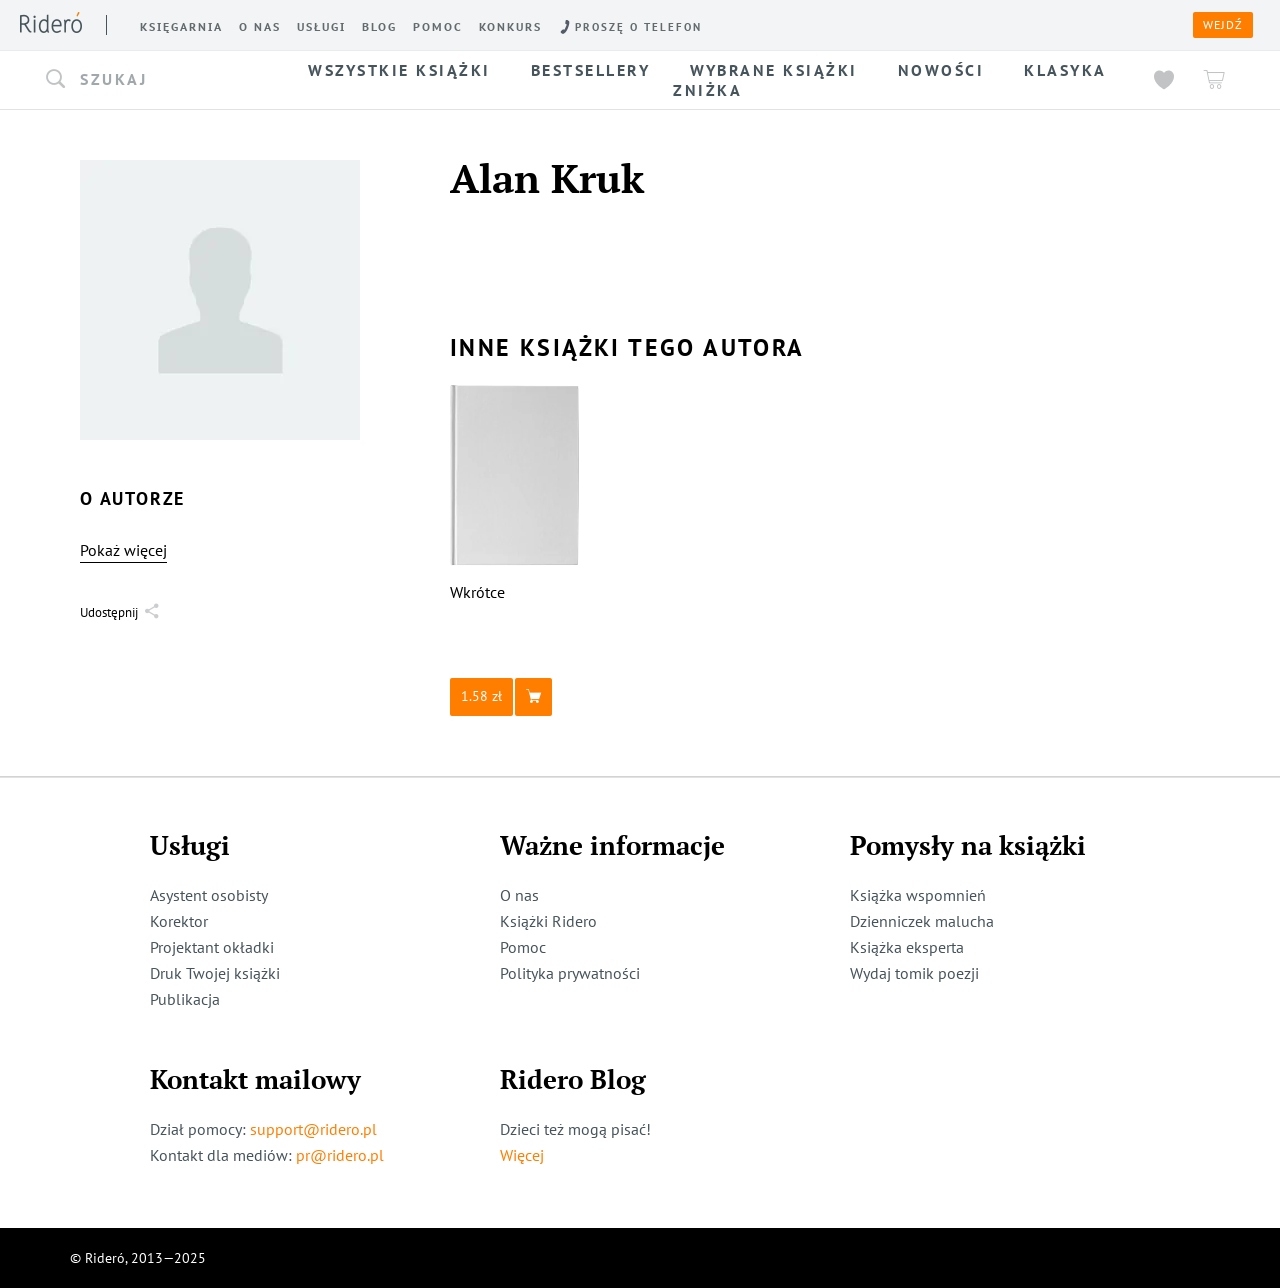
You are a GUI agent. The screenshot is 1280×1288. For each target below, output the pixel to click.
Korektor (179, 921)
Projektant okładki (212, 947)
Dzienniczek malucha (922, 921)
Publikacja (185, 999)
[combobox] (158, 80)
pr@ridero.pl (340, 1155)
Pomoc (523, 947)
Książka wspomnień (918, 895)
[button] (158, 80)
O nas (519, 895)
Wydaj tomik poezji (914, 973)
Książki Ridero (548, 921)
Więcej (522, 1155)
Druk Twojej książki (215, 973)
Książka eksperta (907, 947)
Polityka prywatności (570, 973)
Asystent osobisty (209, 895)
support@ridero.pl (313, 1129)
